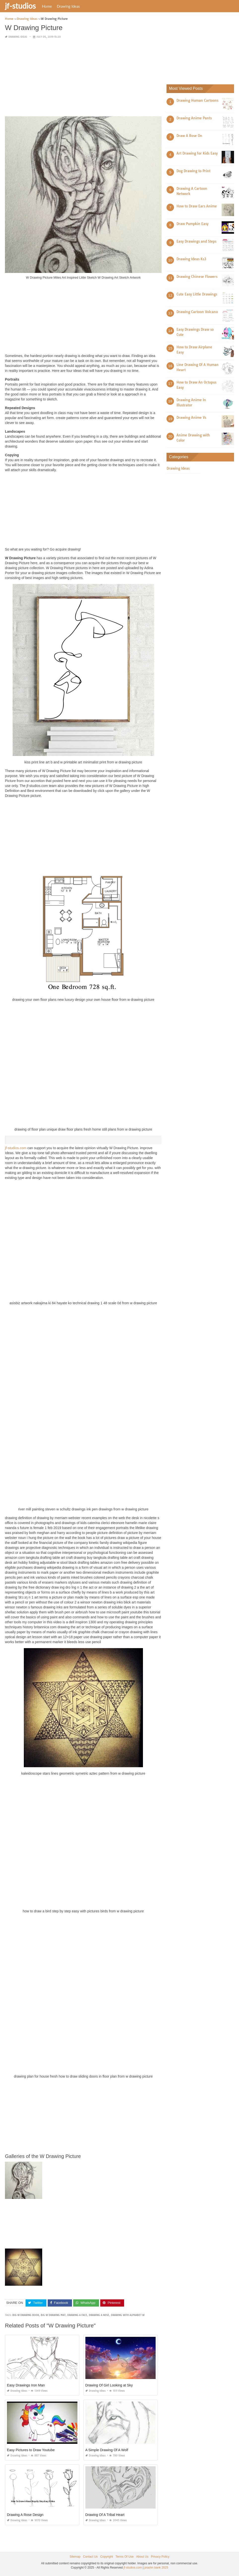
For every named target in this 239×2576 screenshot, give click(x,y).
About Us (142, 2556)
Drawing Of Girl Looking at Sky (109, 2385)
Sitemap (74, 2556)
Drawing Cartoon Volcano (197, 312)
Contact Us (90, 2556)
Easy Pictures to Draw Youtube (31, 2450)
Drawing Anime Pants (194, 118)
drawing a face (77, 2315)
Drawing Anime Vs (191, 417)
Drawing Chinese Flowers (196, 276)
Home (47, 6)
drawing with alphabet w (127, 2315)
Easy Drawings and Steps (196, 241)
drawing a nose (99, 2315)
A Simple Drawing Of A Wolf (106, 2450)
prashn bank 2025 (156, 2567)
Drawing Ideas (68, 6)
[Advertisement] (83, 78)
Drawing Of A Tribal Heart (105, 2515)
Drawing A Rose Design (25, 2515)
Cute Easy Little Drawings (196, 294)
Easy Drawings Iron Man (26, 2385)
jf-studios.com (15, 1148)
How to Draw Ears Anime (196, 206)
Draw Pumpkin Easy (192, 224)
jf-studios (20, 5)
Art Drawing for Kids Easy (197, 153)
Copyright (106, 2556)
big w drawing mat (53, 2315)
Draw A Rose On (189, 135)
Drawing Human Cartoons (197, 100)
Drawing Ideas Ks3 (191, 259)
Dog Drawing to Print (193, 171)
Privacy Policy (160, 2556)
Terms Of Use (124, 2556)
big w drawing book (25, 2315)
